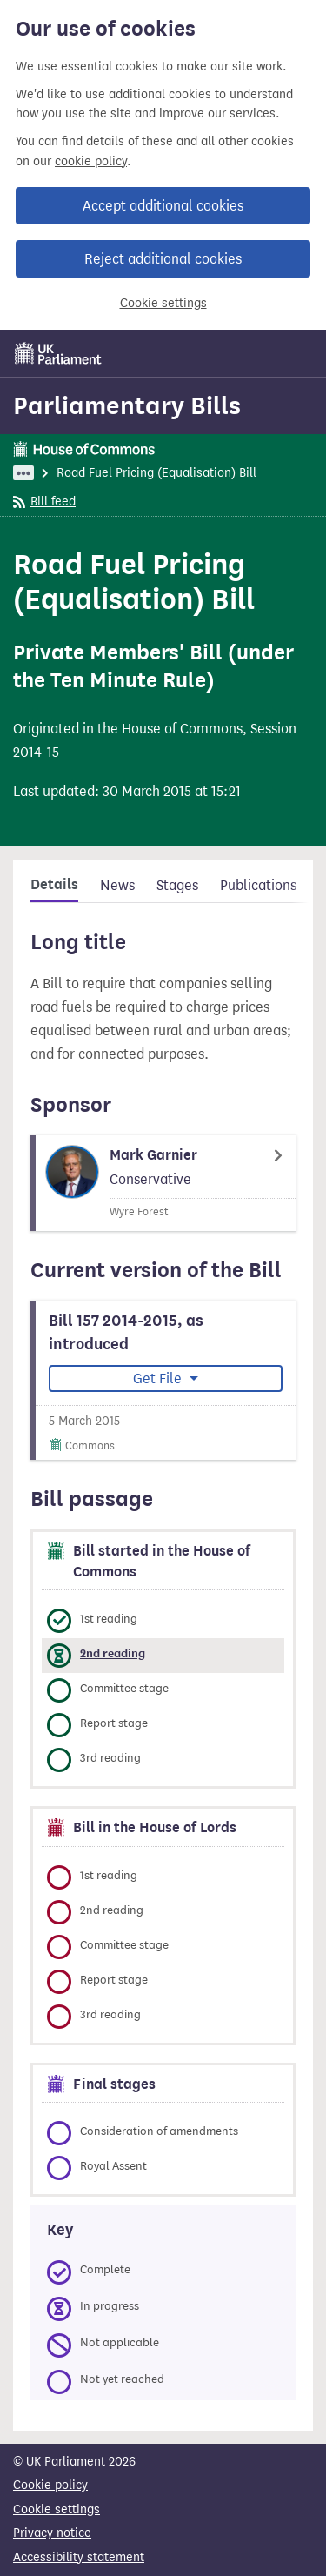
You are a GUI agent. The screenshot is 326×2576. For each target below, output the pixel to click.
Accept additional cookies (163, 205)
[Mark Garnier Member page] (163, 1183)
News (117, 885)
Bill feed (44, 501)
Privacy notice (52, 2533)
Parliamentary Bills (127, 405)
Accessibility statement (78, 2557)
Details (54, 884)
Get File (159, 1378)
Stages (177, 885)
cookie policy (91, 161)
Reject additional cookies (163, 259)
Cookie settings (163, 303)
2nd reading (112, 1653)
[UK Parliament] (58, 353)
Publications (258, 885)
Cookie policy (50, 2485)
